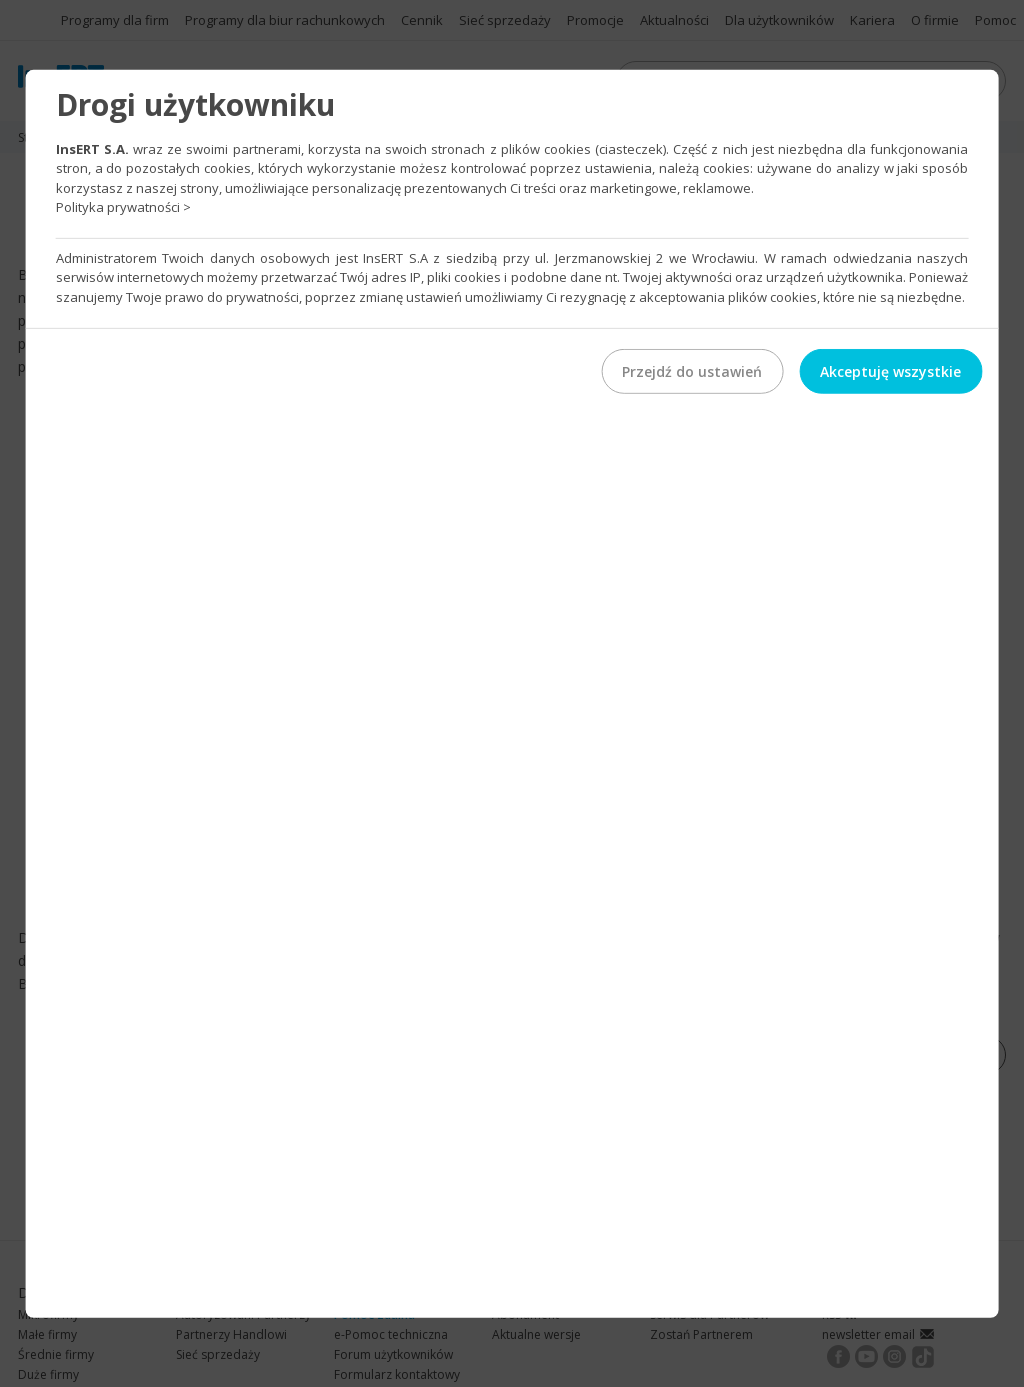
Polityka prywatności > (123, 207)
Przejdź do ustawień (692, 371)
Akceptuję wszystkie (890, 371)
